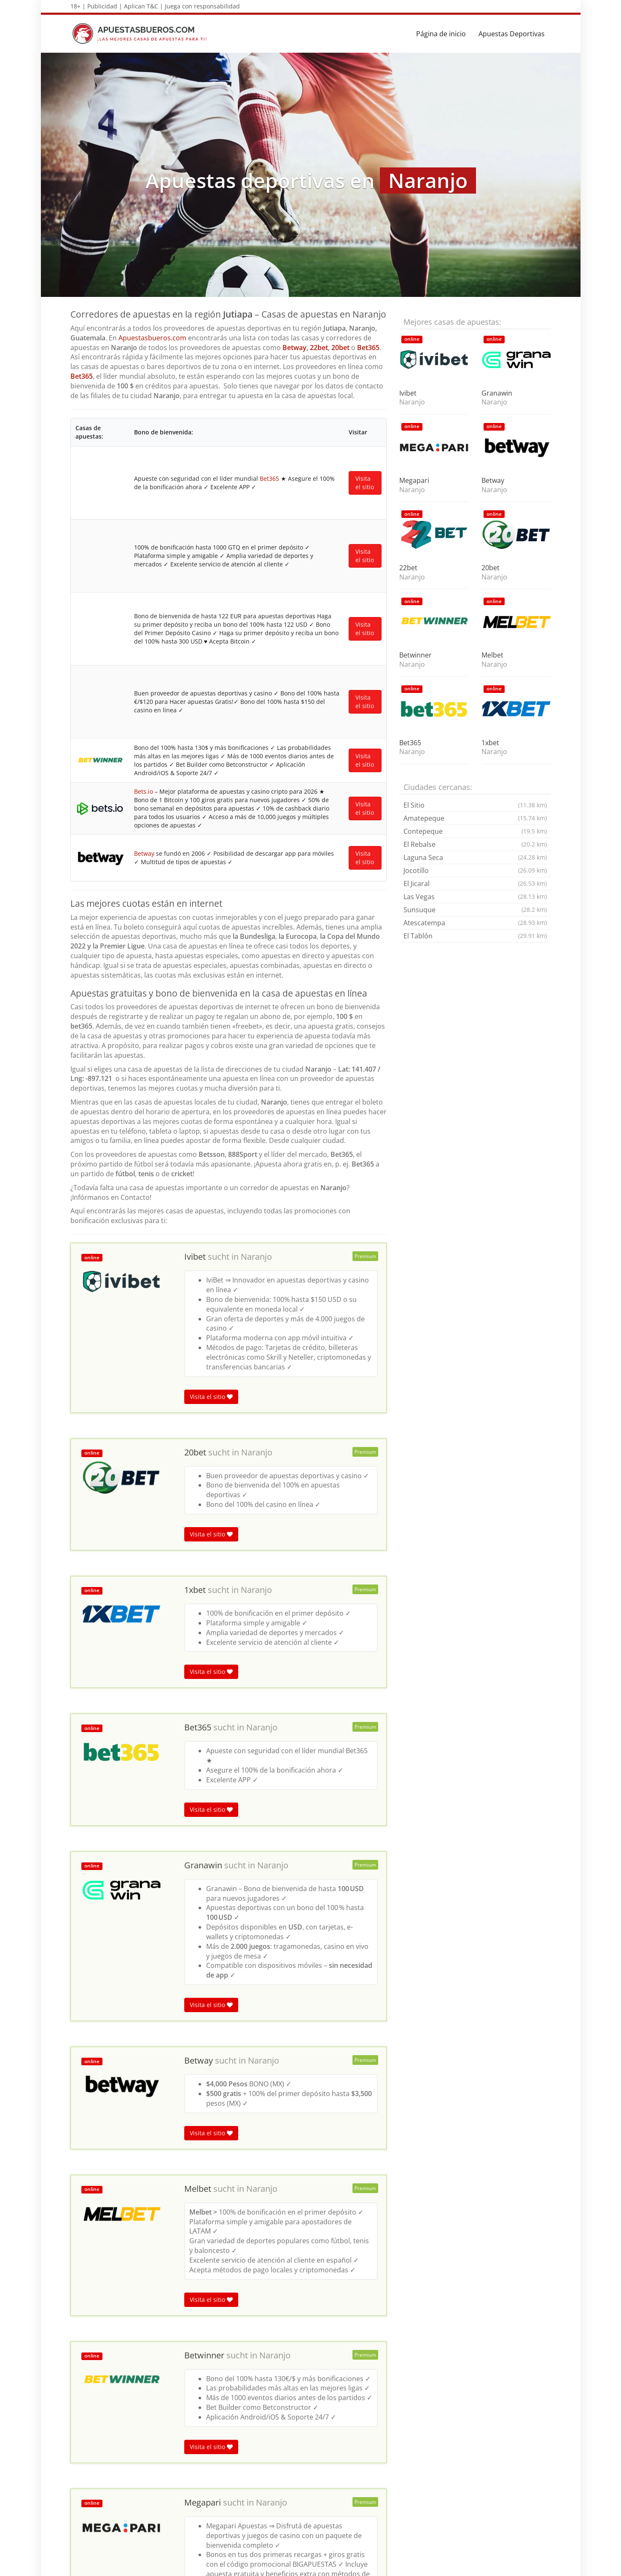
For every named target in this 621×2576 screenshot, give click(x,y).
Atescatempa (475, 922)
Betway (294, 347)
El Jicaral (475, 883)
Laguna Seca (475, 857)
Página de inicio (441, 33)
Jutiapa (153, 2399)
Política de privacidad (518, 2565)
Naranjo (256, 793)
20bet (340, 347)
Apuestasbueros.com (152, 337)
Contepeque (475, 831)
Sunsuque (475, 909)
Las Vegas (475, 896)
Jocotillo (475, 870)
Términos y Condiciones (448, 2565)
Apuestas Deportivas (512, 33)
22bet (319, 347)
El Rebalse (475, 844)
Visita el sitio (211, 933)
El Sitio (475, 805)
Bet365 (368, 347)
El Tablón (475, 936)
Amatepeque (475, 818)
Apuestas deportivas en (103, 2399)
